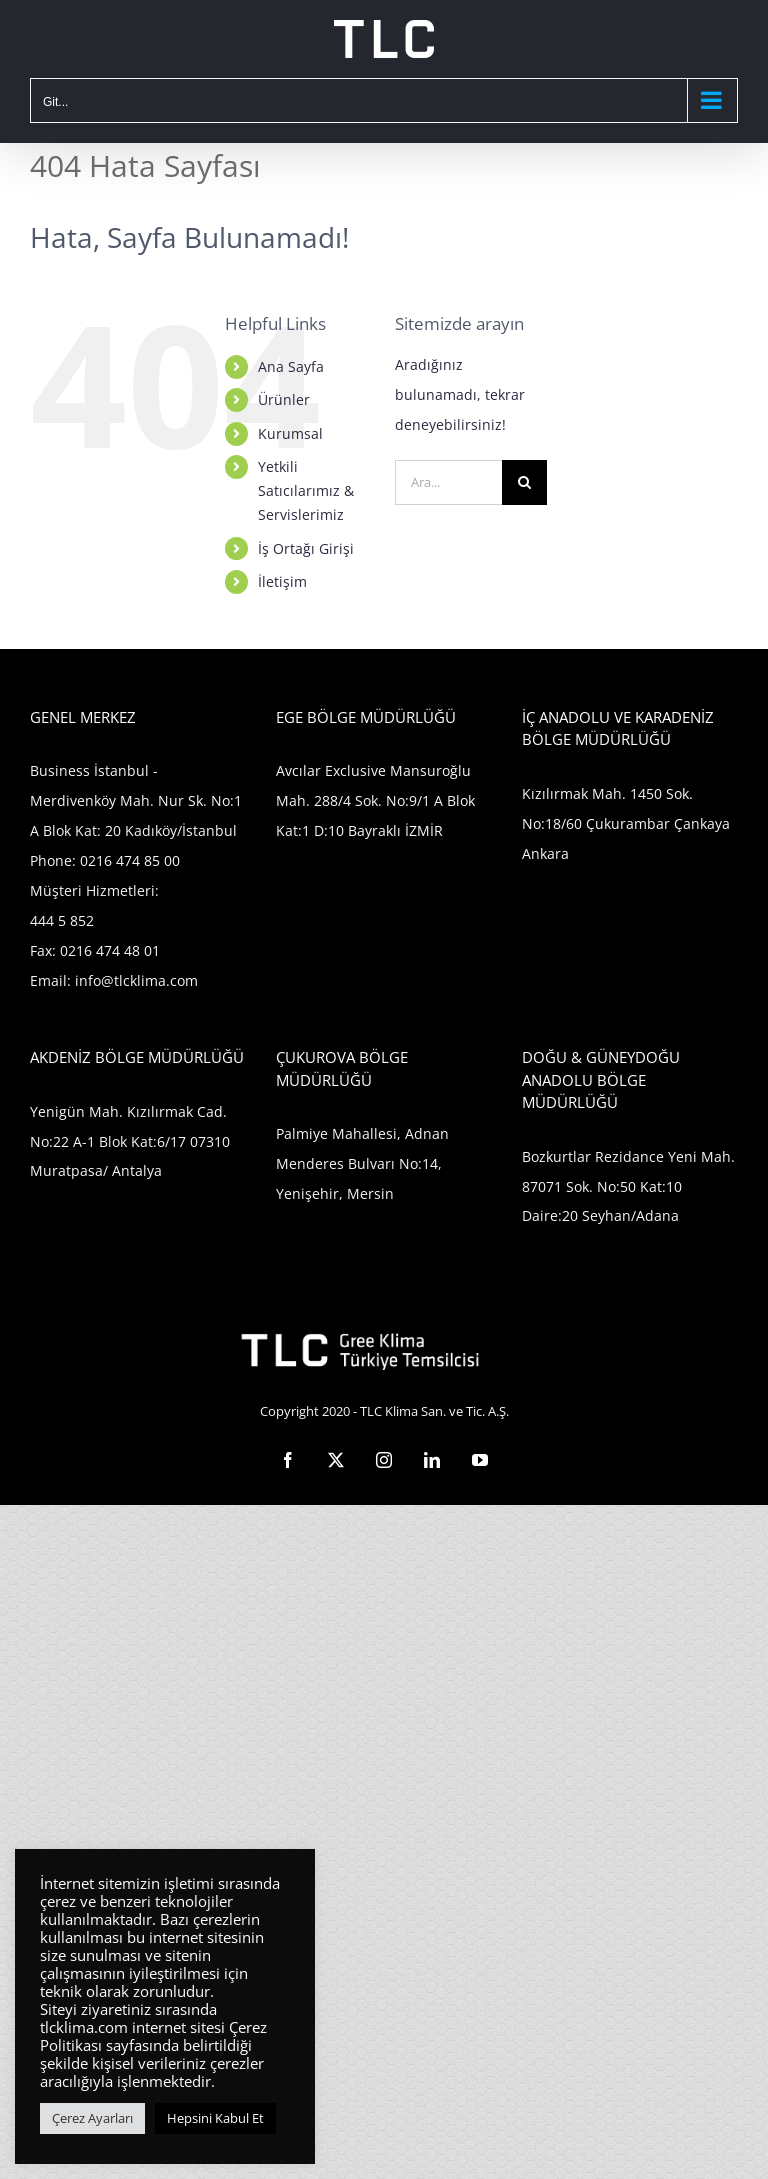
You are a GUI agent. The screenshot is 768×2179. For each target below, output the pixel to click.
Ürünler (284, 399)
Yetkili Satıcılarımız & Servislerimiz (306, 490)
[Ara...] (448, 482)
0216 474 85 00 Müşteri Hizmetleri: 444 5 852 (105, 890)
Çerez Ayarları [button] (92, 2118)
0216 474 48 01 (110, 950)
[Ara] (524, 482)
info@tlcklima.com (136, 980)
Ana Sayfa (291, 366)
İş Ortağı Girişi (306, 548)
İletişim (282, 581)
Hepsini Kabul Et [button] (215, 2118)
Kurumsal (290, 433)
